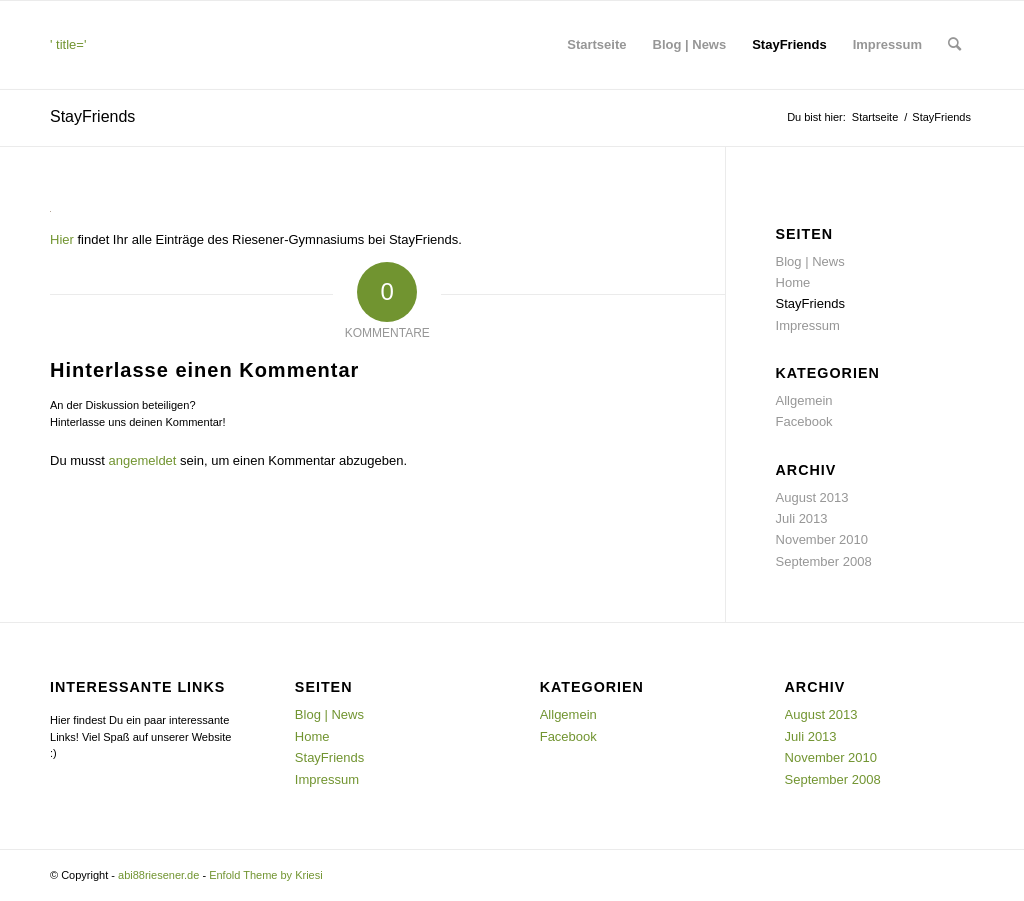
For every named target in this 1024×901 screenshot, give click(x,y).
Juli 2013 (802, 518)
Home (793, 282)
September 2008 (824, 561)
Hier (62, 239)
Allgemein (804, 400)
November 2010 (822, 539)
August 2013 (812, 497)
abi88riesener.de (158, 875)
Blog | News (690, 44)
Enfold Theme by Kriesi (266, 875)
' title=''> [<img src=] (146, 63)
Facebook (804, 421)
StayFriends (789, 44)
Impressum (887, 44)
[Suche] (954, 45)
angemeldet (143, 460)
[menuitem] (954, 45)
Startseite (596, 44)
